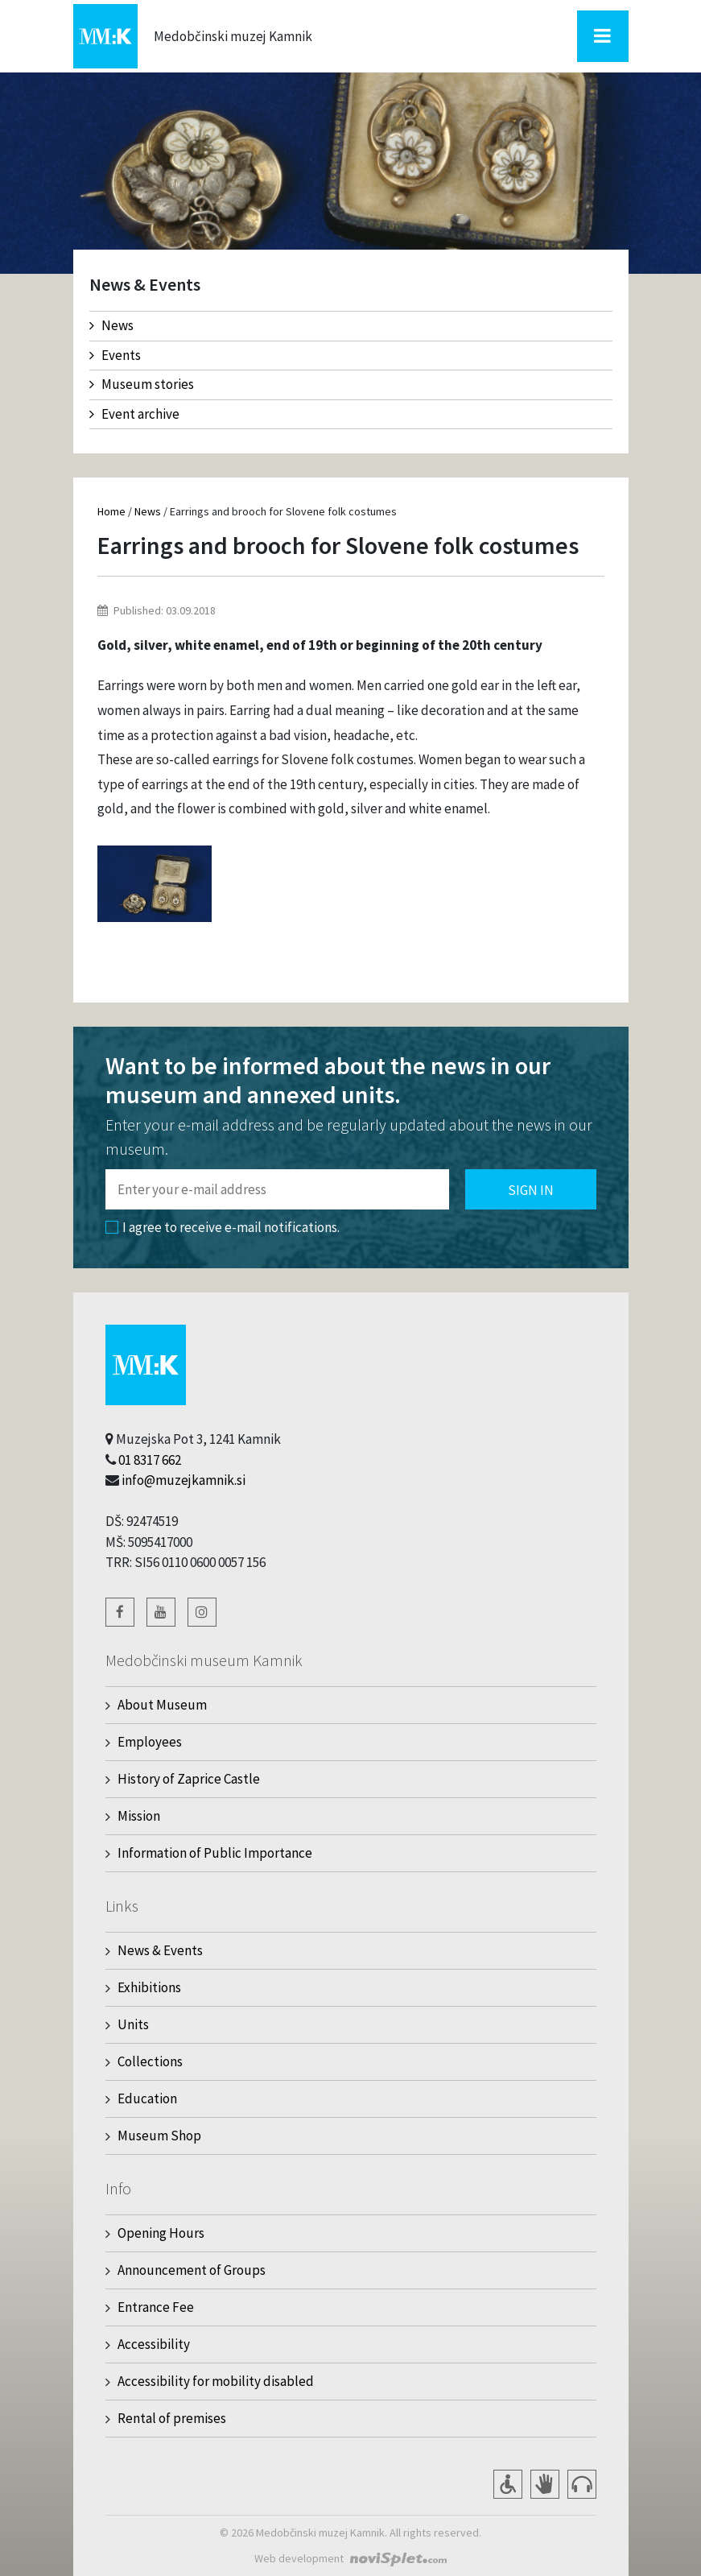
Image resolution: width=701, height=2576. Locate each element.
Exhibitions (149, 1987)
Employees (150, 1742)
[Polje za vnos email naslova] (277, 1189)
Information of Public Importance (215, 1853)
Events (115, 355)
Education (147, 2098)
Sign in (531, 1190)
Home (111, 511)
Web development (299, 2558)
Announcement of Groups (192, 2270)
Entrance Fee (156, 2307)
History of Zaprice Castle (189, 1779)
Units (133, 2024)
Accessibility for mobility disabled (216, 2381)
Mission (139, 1816)
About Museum (162, 1705)
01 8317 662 (149, 1460)
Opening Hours (161, 2233)
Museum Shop (159, 2135)
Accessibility (154, 2344)
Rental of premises (172, 2418)
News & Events (160, 1950)
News (111, 325)
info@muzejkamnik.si (183, 1480)
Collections (150, 2061)
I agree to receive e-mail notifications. (222, 1227)
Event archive (134, 414)
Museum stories (141, 384)
